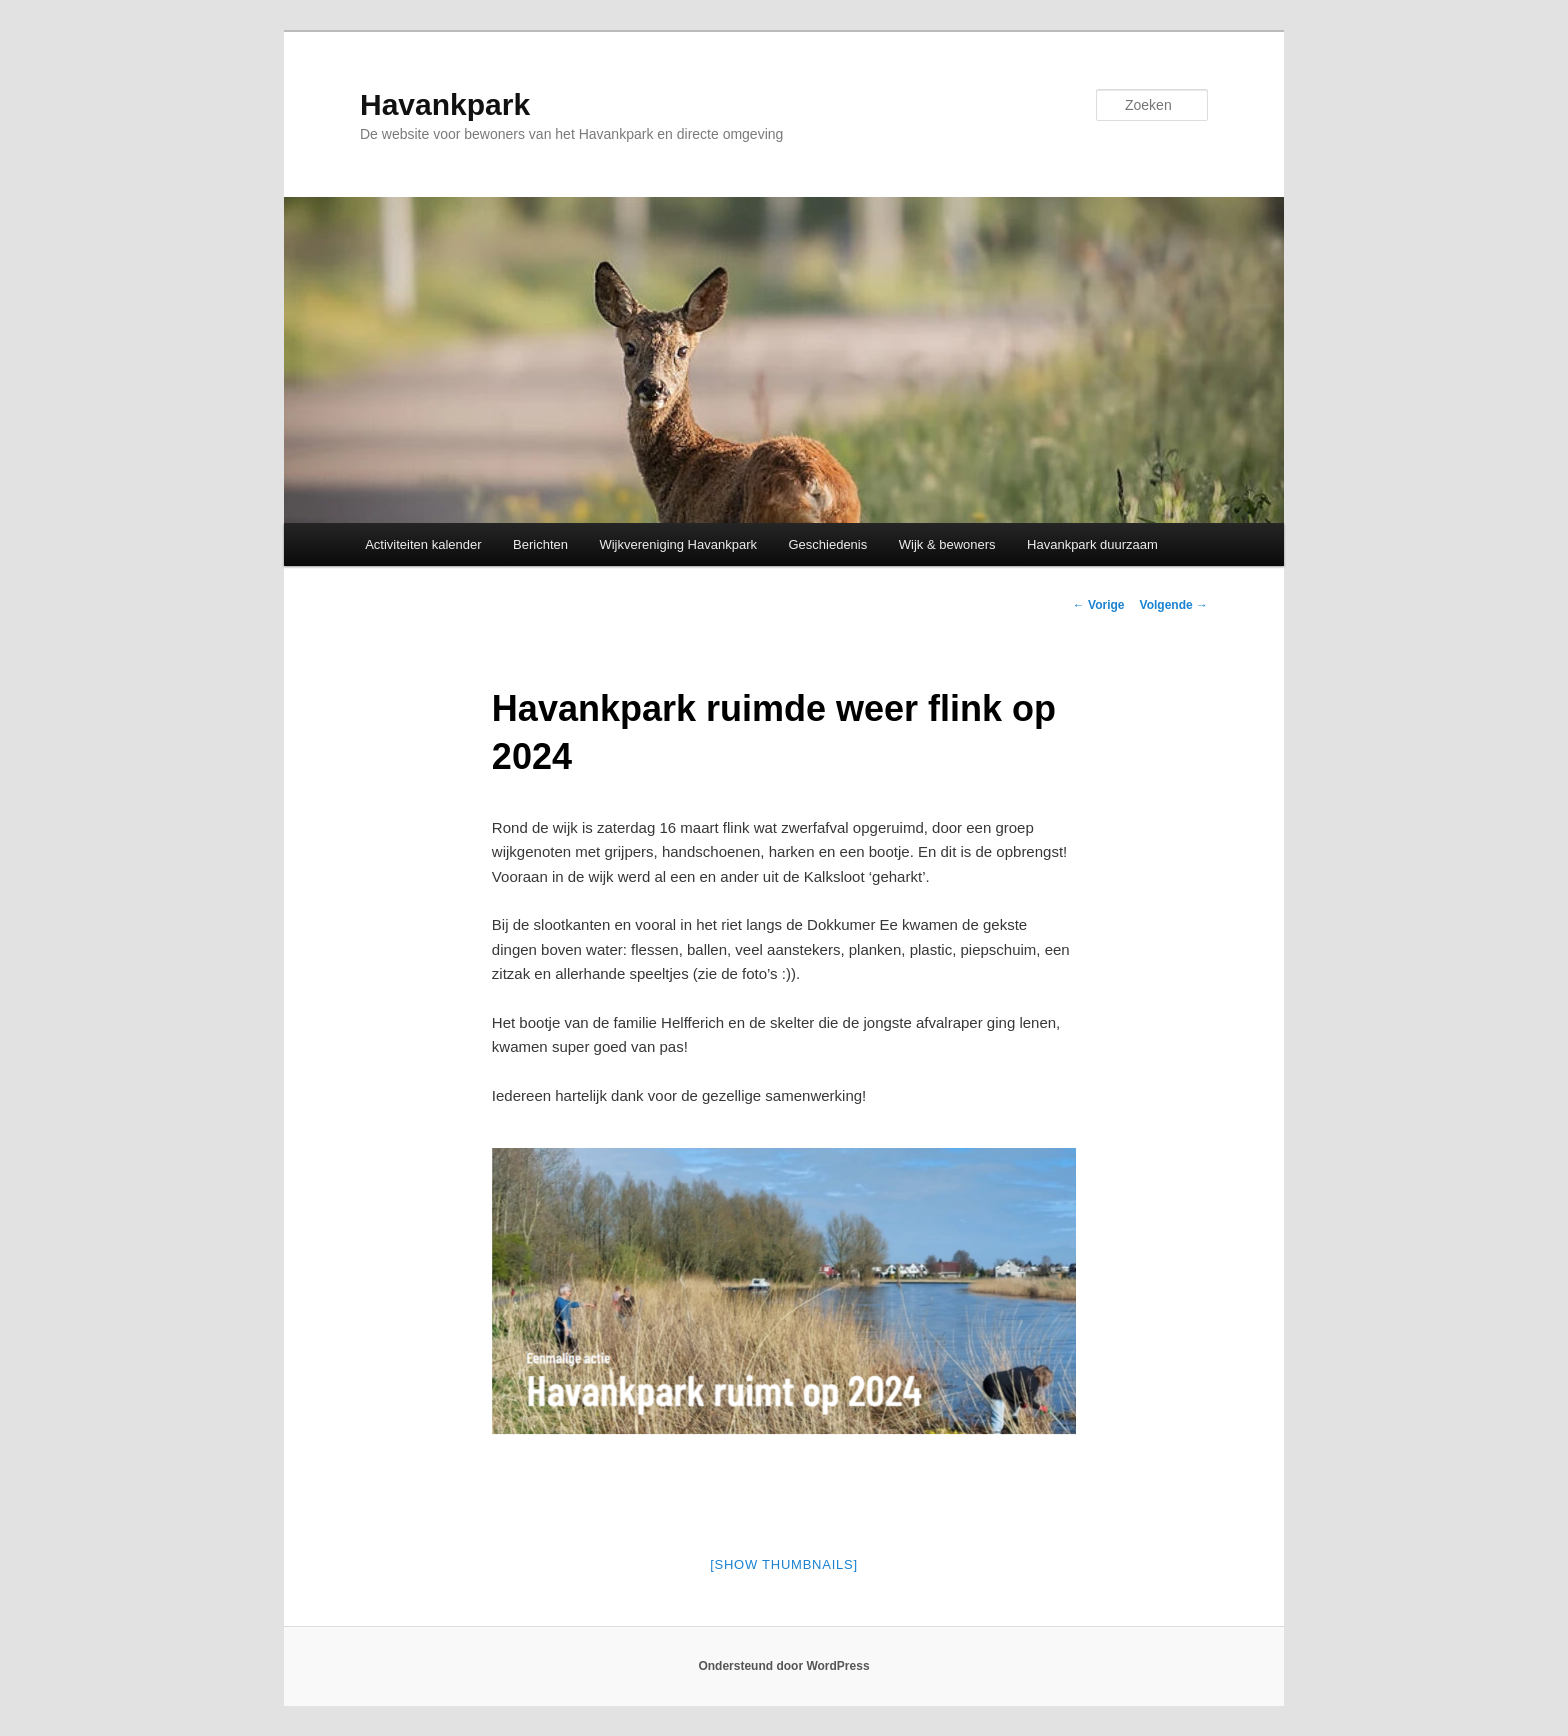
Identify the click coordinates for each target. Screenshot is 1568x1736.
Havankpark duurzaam (1092, 544)
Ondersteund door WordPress (783, 1666)
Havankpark (445, 104)
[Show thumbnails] (784, 1564)
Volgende (1174, 605)
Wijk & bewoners (947, 544)
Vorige (1099, 605)
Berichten (540, 544)
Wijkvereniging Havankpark (678, 544)
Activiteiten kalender (423, 544)
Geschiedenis (827, 544)
